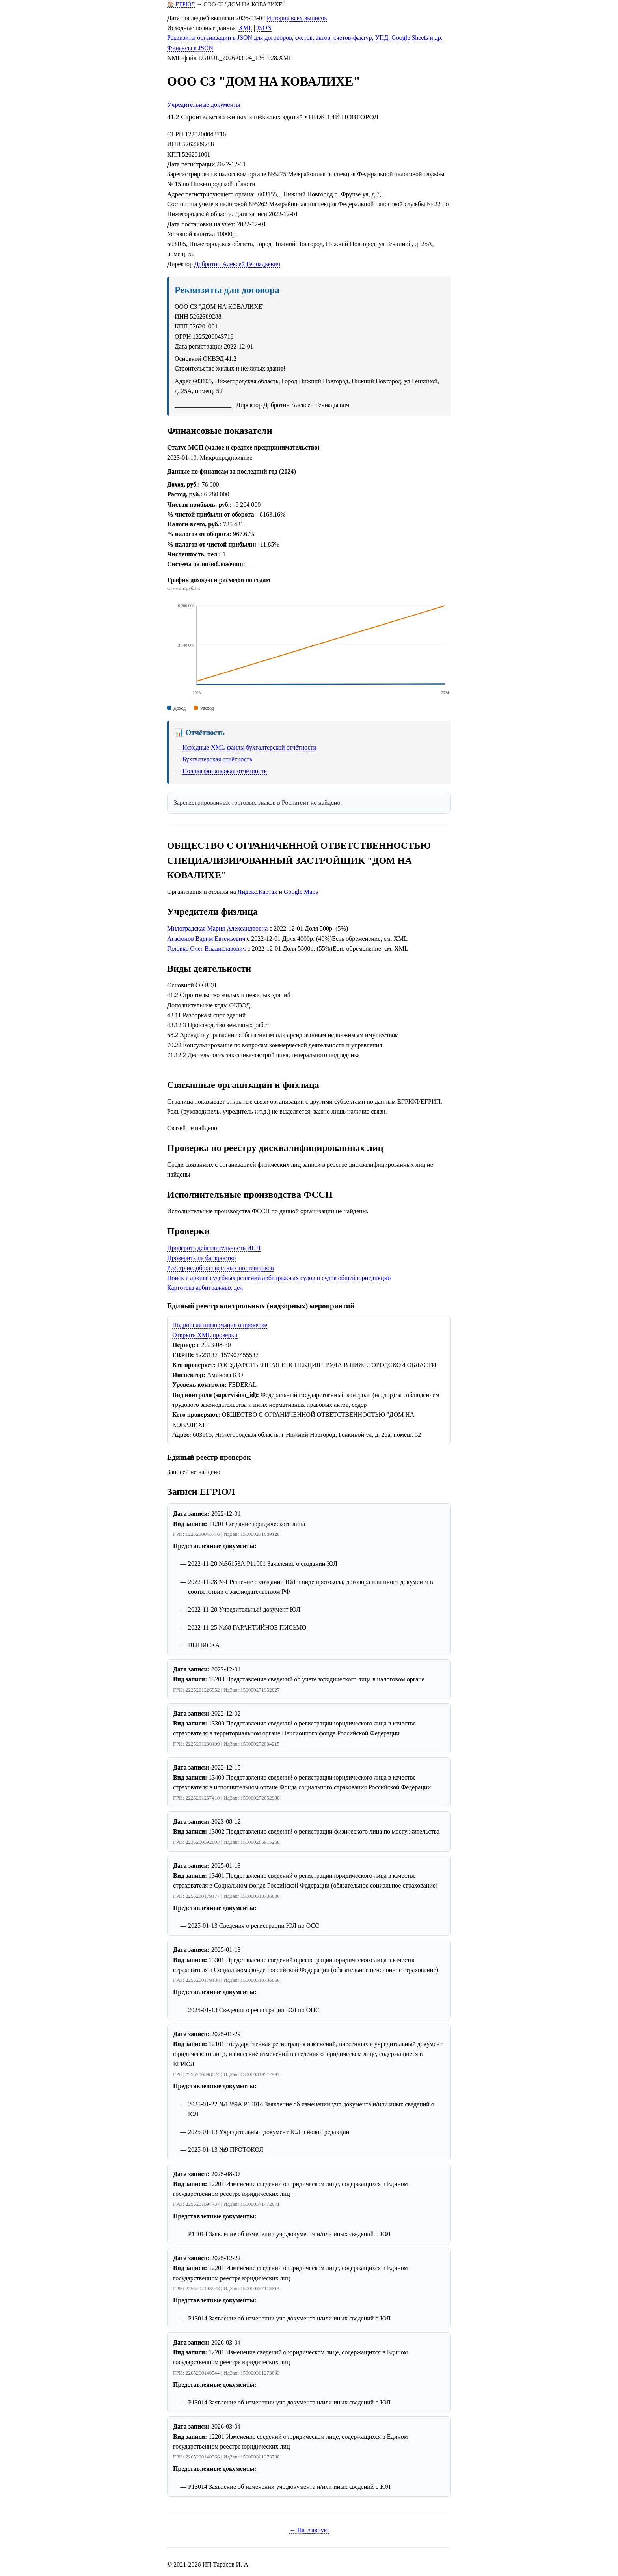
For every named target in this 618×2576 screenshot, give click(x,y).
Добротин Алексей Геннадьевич (237, 264)
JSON (264, 27)
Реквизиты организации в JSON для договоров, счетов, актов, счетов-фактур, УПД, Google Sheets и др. (305, 37)
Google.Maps (301, 891)
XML (245, 27)
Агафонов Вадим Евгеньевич (206, 938)
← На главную (309, 2530)
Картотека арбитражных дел (205, 1287)
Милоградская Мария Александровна (217, 928)
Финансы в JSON (190, 48)
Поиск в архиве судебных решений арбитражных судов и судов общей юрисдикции (279, 1277)
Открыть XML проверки (205, 1335)
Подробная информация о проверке (219, 1325)
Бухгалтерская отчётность (217, 759)
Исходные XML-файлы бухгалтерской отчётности (249, 747)
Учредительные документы (203, 104)
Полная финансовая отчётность (224, 771)
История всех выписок (297, 18)
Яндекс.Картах (257, 891)
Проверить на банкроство (201, 1258)
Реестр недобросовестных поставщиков (220, 1268)
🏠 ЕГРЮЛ (181, 4)
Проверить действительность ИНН (214, 1247)
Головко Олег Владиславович (206, 948)
